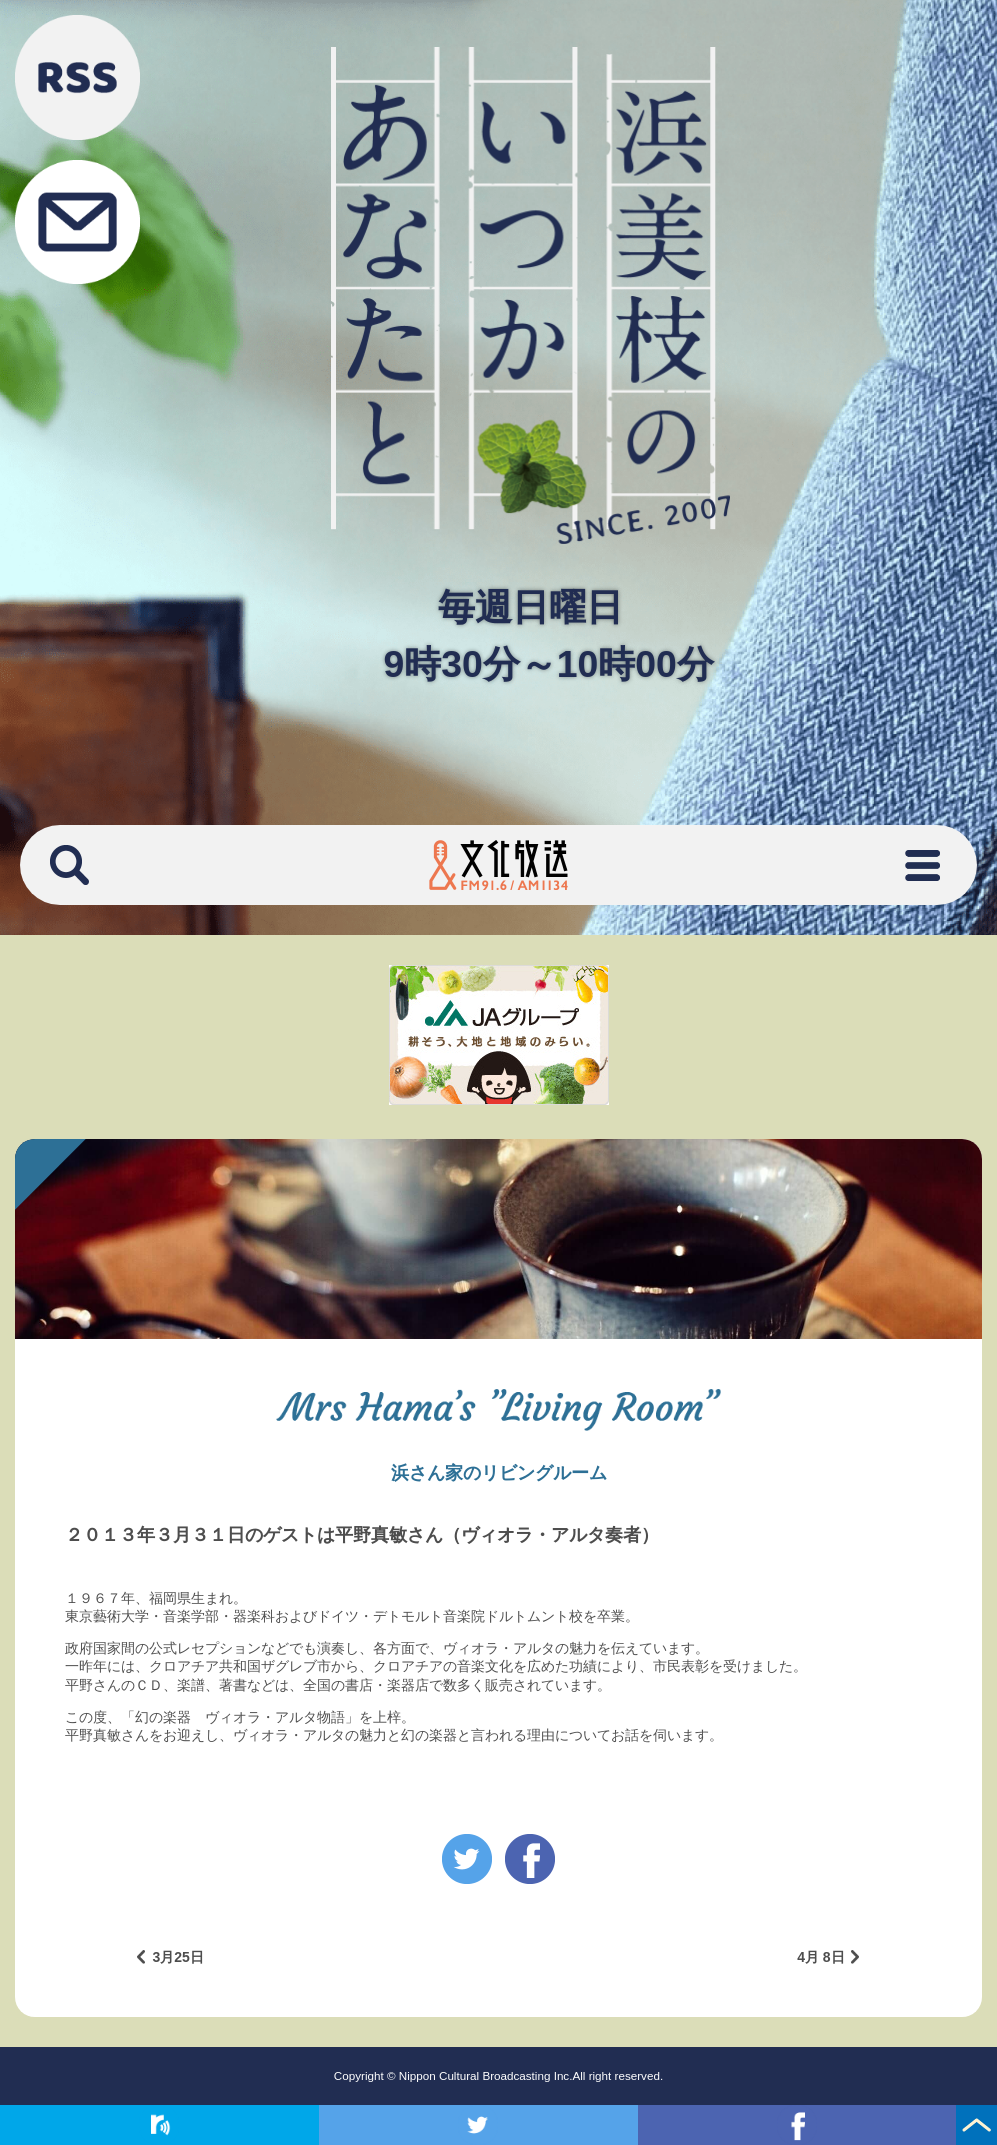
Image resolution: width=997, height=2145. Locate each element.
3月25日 (177, 1957)
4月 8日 (820, 1957)
